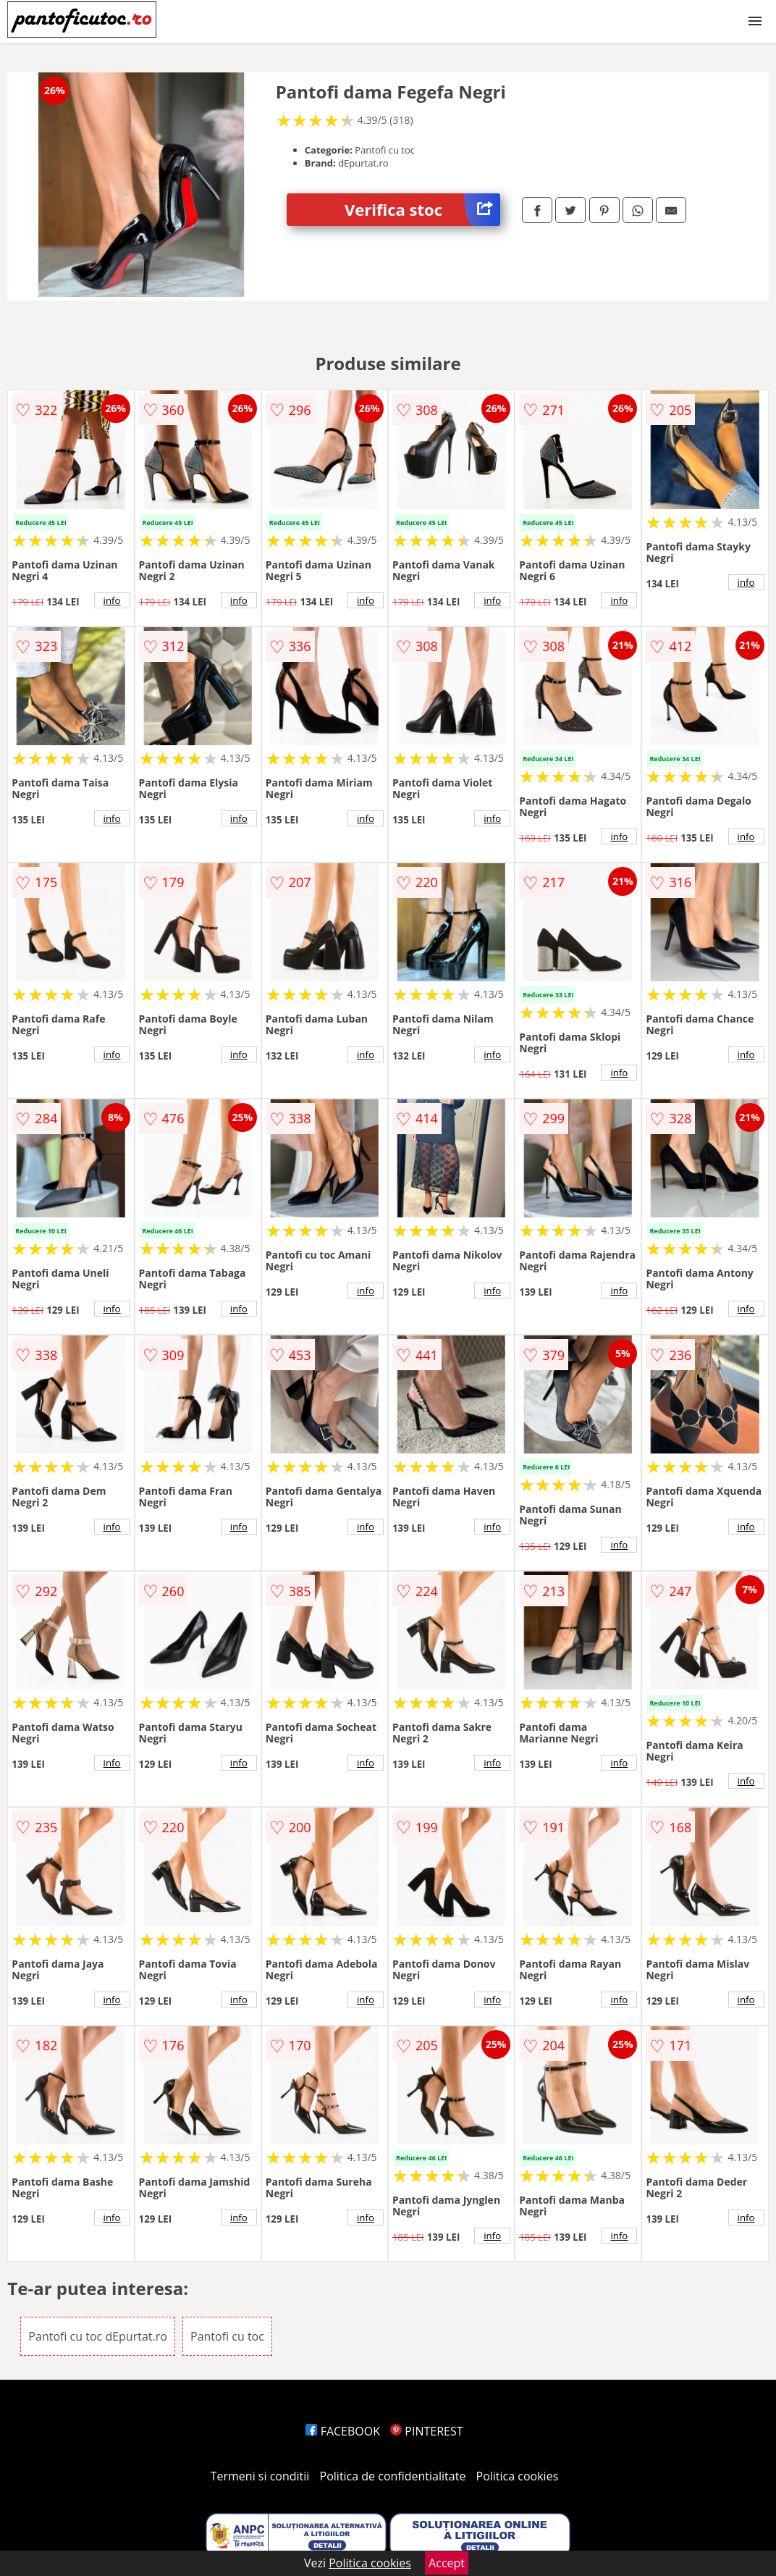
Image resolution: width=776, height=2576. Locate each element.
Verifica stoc (422, 209)
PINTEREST (426, 2431)
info (112, 600)
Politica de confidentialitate (393, 2476)
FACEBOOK (342, 2431)
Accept (447, 2563)
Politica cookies (517, 2476)
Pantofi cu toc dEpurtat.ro (97, 2336)
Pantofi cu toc (227, 2336)
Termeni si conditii (260, 2476)
